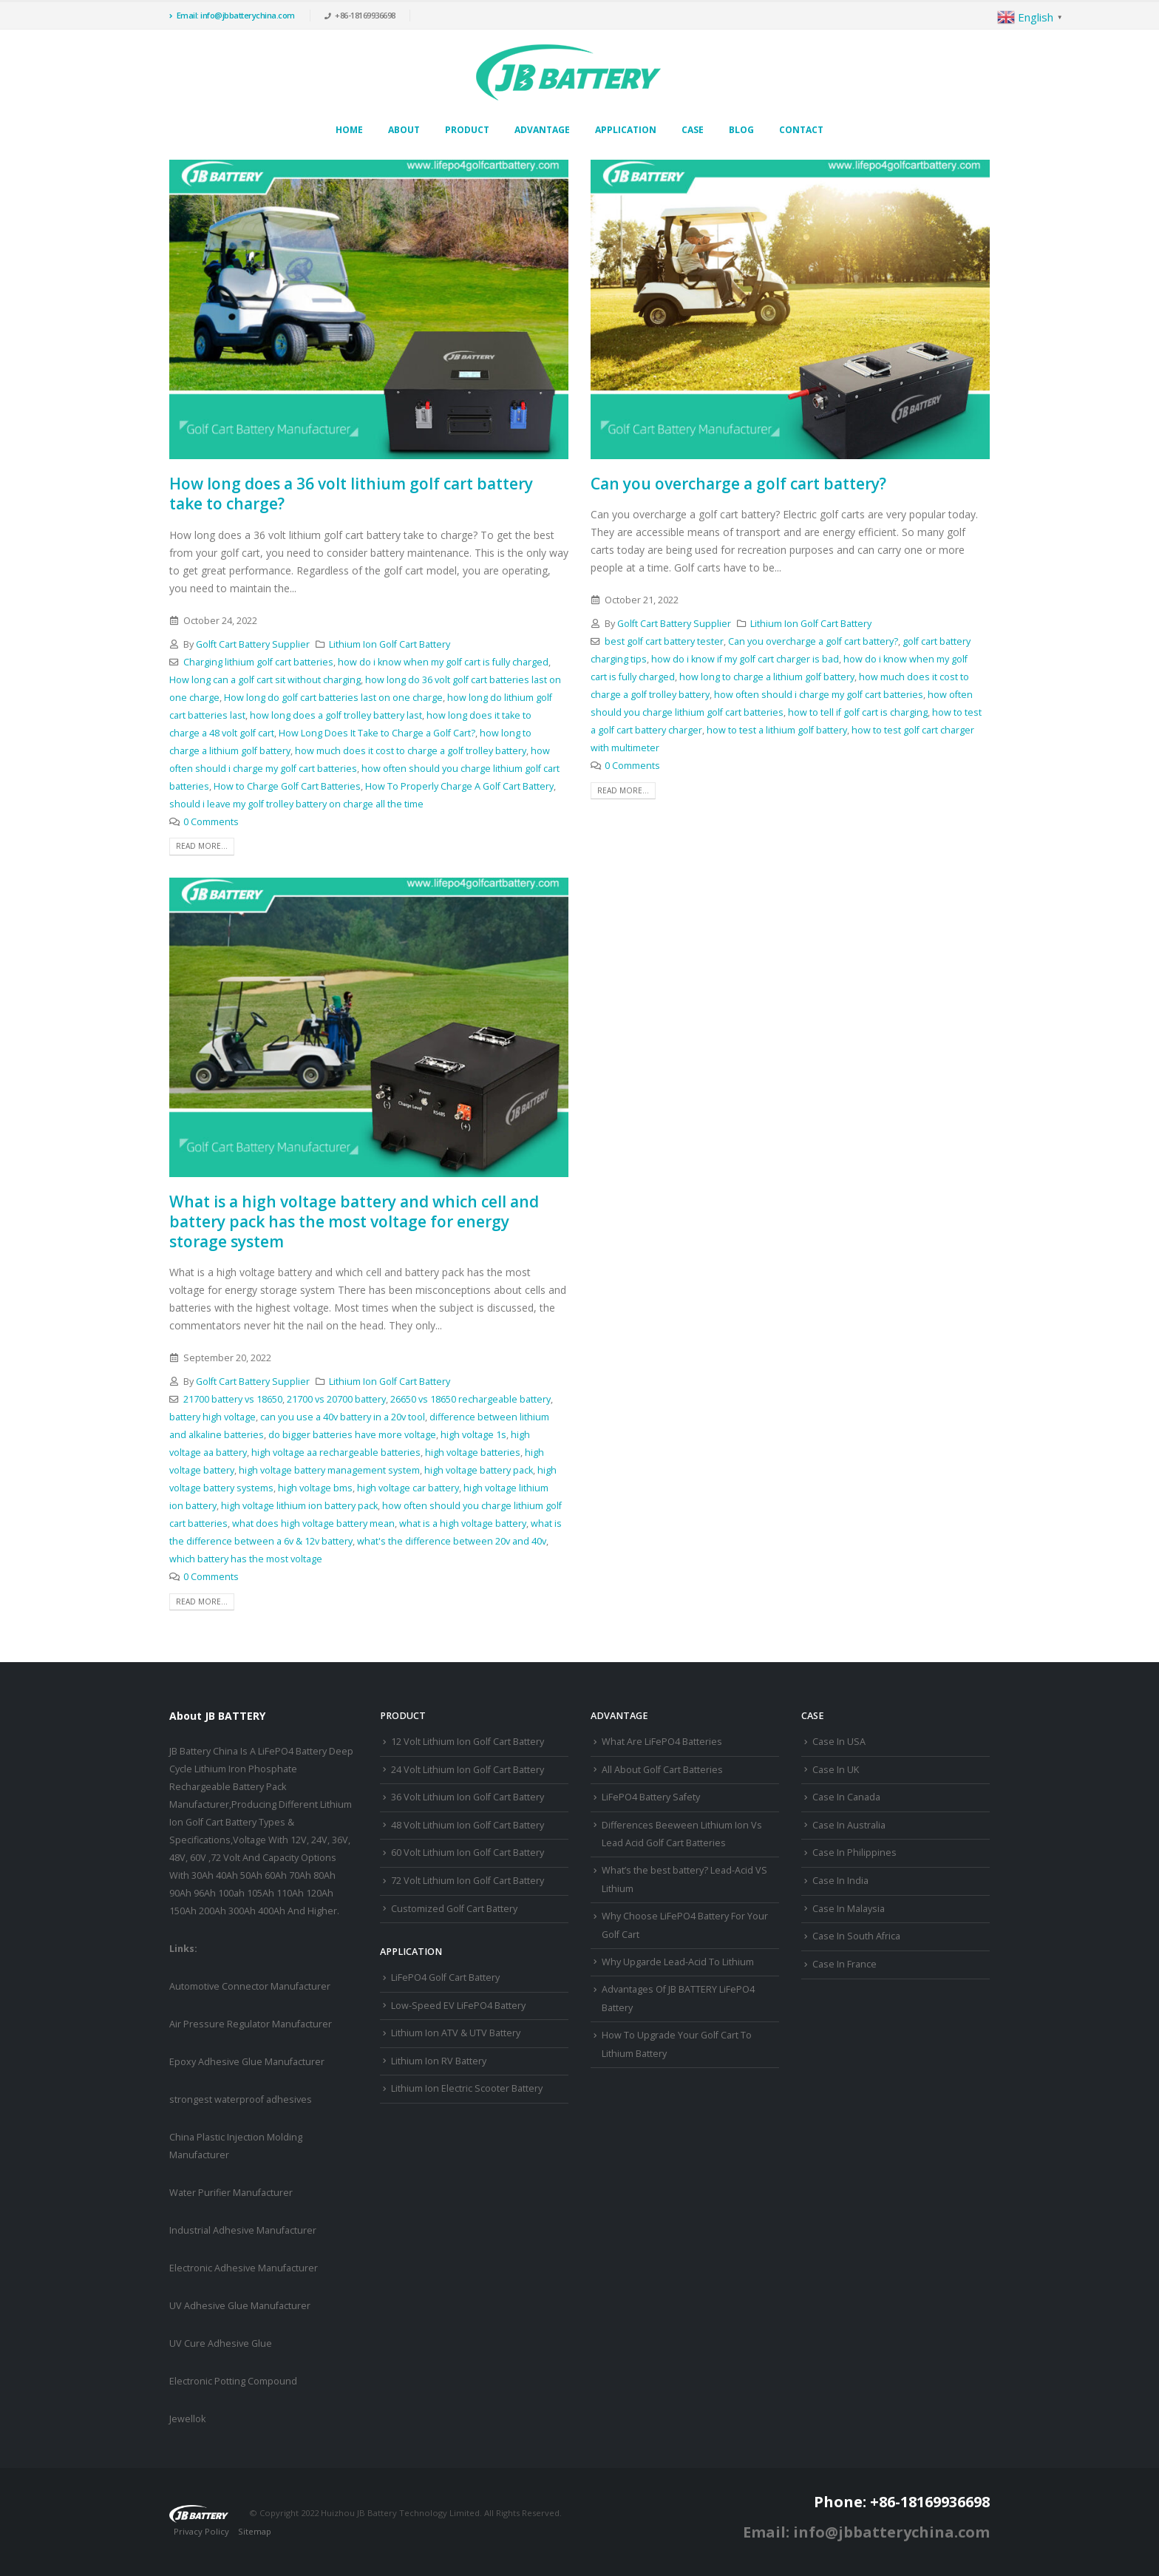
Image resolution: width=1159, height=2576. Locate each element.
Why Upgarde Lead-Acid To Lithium (678, 1962)
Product (467, 129)
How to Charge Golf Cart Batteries (287, 786)
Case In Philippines (854, 1852)
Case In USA (839, 1741)
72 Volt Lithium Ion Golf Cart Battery (467, 1880)
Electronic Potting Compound (233, 2381)
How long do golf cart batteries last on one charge (333, 697)
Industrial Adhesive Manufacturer (242, 2230)
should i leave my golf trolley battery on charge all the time (296, 804)
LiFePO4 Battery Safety (651, 1797)
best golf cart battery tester (664, 641)
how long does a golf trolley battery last (336, 715)
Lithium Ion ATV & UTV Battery (455, 2033)
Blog (741, 129)
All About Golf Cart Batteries (662, 1769)
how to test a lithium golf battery (777, 730)
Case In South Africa (856, 1936)
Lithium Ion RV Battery (438, 2061)
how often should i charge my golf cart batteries (818, 694)
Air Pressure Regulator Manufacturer (250, 2024)
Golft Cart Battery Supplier (253, 644)
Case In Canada (846, 1797)
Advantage (542, 129)
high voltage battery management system (329, 1470)
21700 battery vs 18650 (232, 1399)
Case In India (840, 1880)
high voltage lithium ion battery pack (299, 1505)
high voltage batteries (472, 1452)
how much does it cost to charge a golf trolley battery (410, 751)
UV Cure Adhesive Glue (220, 2343)
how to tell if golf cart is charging (858, 712)
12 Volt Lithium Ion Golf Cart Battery (467, 1741)
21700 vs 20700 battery (336, 1399)
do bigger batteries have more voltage (352, 1434)
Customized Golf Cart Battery (454, 1908)
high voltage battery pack (478, 1470)
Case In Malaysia (848, 1908)
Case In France (844, 1964)
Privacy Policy (201, 2531)
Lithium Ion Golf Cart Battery (389, 644)
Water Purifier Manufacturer (231, 2192)
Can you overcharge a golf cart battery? (738, 483)
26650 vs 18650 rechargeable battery (470, 1399)
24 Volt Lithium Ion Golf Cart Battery (467, 1769)
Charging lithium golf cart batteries (258, 662)
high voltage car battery (408, 1488)
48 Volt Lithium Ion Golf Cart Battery (467, 1825)
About (404, 129)
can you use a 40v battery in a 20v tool (342, 1417)
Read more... (202, 846)
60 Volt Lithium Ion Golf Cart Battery (467, 1852)
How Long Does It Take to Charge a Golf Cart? (377, 733)
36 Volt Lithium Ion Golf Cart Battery (467, 1797)
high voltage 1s (473, 1434)
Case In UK (835, 1769)
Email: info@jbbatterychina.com (232, 15)
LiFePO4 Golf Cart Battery (445, 1977)
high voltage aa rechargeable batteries (336, 1452)
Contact (801, 129)
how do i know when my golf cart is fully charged (443, 662)
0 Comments (211, 822)
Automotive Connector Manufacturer (249, 1986)
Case (693, 129)
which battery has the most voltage (245, 1559)
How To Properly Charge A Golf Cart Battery (459, 786)
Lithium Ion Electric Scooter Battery (467, 2088)
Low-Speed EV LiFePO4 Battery (458, 2005)
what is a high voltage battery (462, 1523)
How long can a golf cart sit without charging (265, 680)
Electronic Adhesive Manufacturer (243, 2268)
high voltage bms (315, 1488)
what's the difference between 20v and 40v (451, 1541)
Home (349, 129)
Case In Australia (849, 1825)
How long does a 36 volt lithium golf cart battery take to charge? (351, 493)
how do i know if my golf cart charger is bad (745, 659)
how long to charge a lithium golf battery (766, 677)
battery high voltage (212, 1417)
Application (625, 129)
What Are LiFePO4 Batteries (662, 1741)
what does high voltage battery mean (313, 1523)
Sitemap (254, 2531)
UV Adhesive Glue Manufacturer (239, 2305)
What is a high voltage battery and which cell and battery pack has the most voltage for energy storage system (354, 1222)
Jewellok (187, 2419)
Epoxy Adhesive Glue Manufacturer (246, 2061)
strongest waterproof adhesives (240, 2099)
